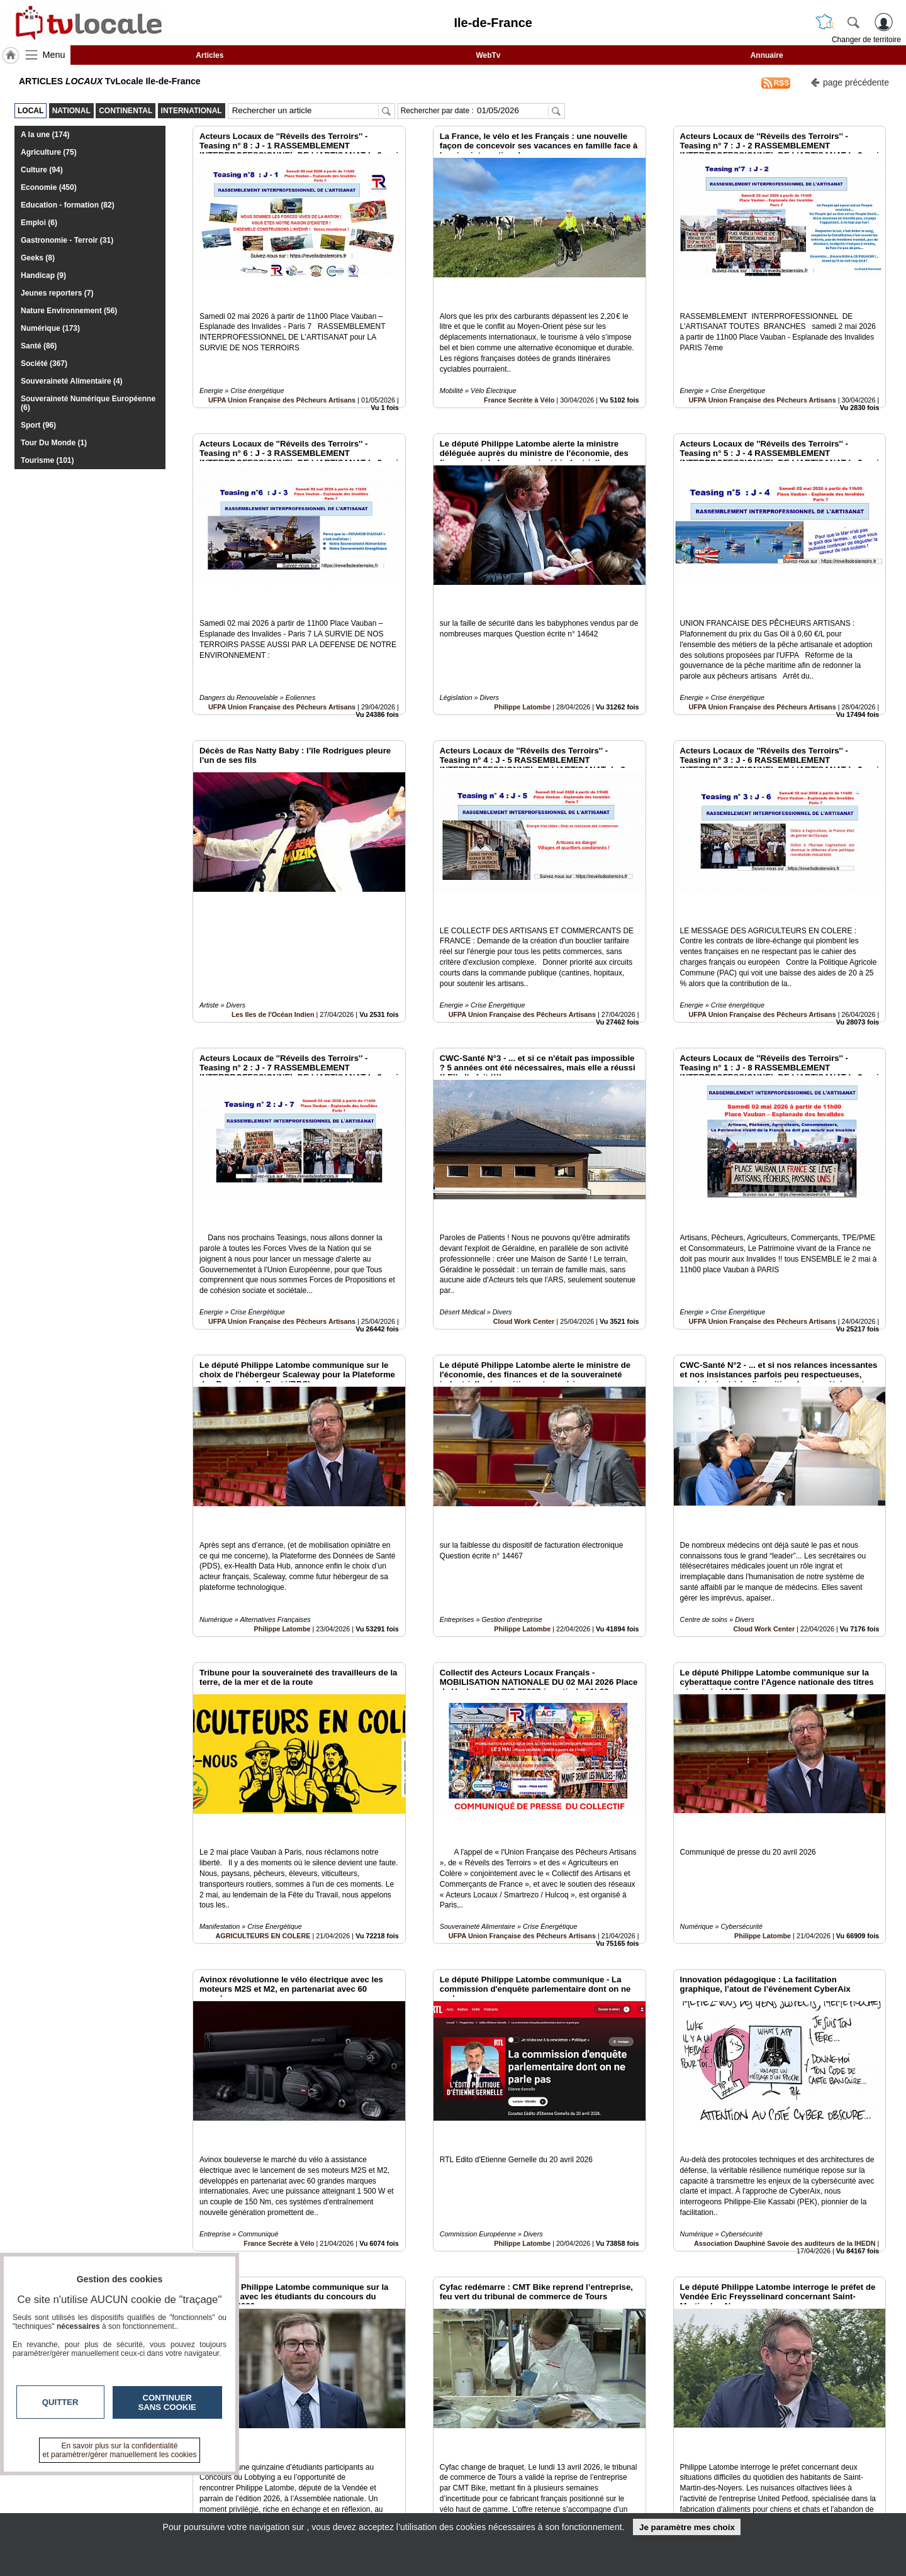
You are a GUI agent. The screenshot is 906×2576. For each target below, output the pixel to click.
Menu (54, 55)
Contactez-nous (385, 2478)
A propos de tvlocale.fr (398, 2506)
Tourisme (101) (47, 460)
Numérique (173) (50, 328)
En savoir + (376, 2492)
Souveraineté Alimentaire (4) (72, 381)
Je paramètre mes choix (687, 2527)
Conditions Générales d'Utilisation (620, 2492)
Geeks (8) (38, 257)
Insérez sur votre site (840, 2364)
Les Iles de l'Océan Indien (273, 929)
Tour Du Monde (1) (54, 442)
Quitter (60, 2402)
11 (486, 2435)
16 (560, 2435)
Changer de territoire (866, 39)
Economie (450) (49, 187)
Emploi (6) (39, 222)
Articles (209, 55)
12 (500, 2435)
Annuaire (767, 55)
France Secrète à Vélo (519, 371)
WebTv (488, 55)
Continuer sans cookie (167, 2402)
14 (530, 2435)
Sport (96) (38, 425)
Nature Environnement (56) (69, 310)
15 (544, 2435)
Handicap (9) (43, 275)
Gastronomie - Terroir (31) (67, 240)
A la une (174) (45, 134)
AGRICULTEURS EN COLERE (263, 1766)
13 (515, 2435)
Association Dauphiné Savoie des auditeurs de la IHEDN (785, 2045)
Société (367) (44, 363)
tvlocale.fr (168, 2482)
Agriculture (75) (49, 152)
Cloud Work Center (524, 1208)
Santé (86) (39, 345)
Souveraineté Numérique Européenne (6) (88, 403)
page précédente (849, 81)
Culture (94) (42, 169)
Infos (588, 2478)
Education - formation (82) (68, 205)
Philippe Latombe (522, 650)
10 (471, 2435)
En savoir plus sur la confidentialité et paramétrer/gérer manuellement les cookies (120, 2450)
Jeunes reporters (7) (57, 293)
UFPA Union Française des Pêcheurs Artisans (281, 371)
